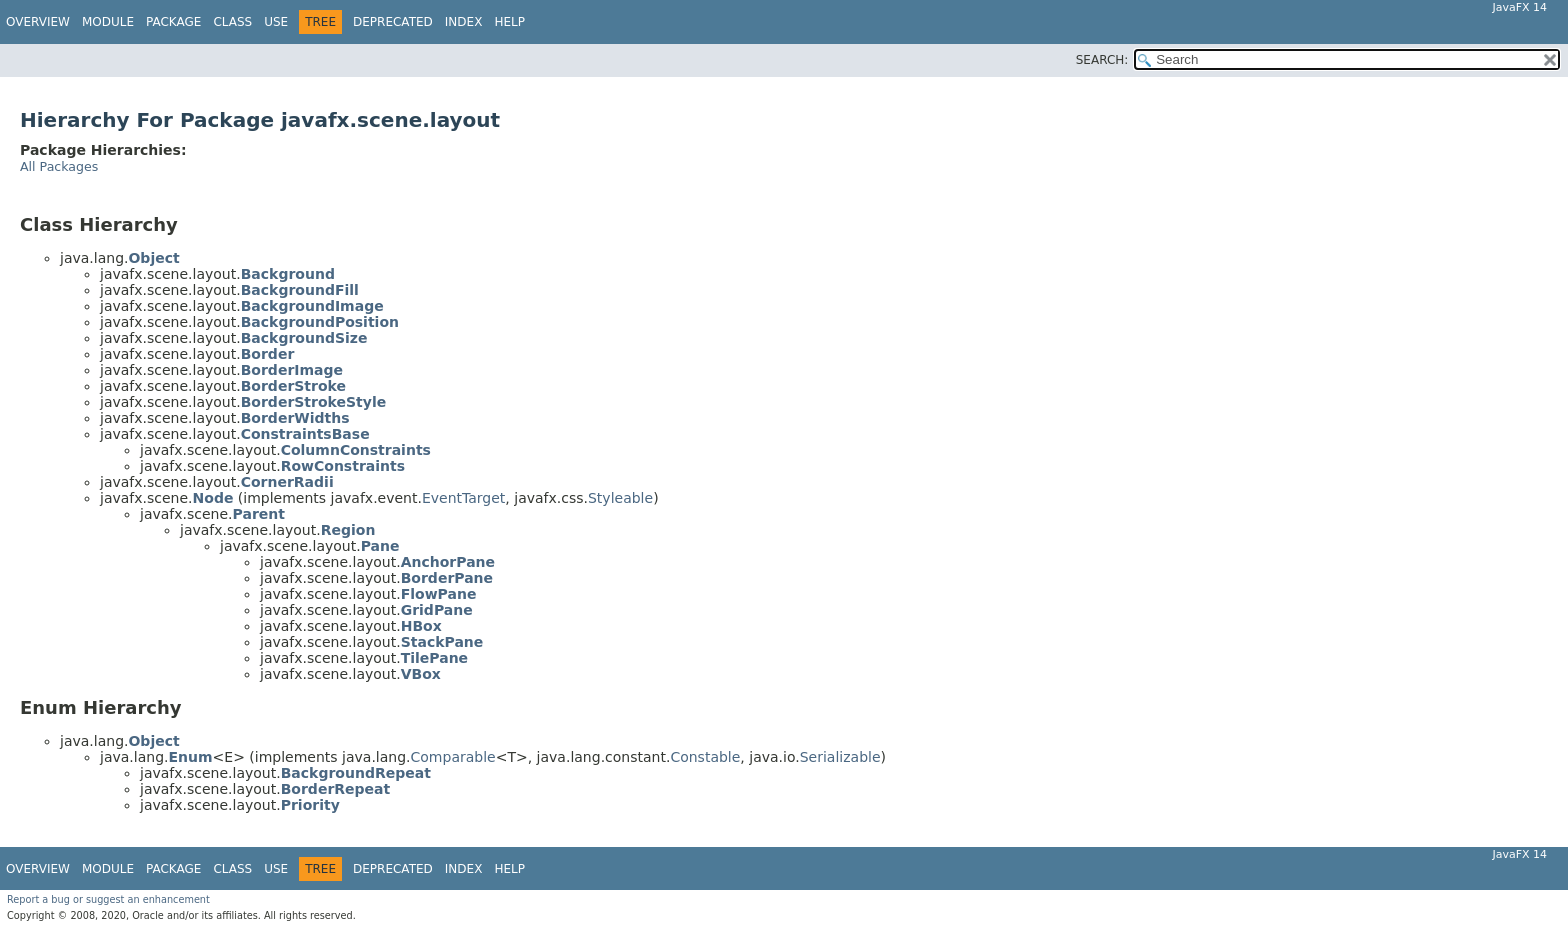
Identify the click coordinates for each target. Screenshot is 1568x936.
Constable (705, 757)
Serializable (840, 757)
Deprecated (393, 22)
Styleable (620, 498)
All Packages (59, 166)
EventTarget (463, 498)
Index (464, 22)
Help (509, 22)
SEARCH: (1102, 60)
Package (173, 22)
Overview (38, 22)
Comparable (453, 757)
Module (108, 22)
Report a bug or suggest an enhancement (108, 899)
